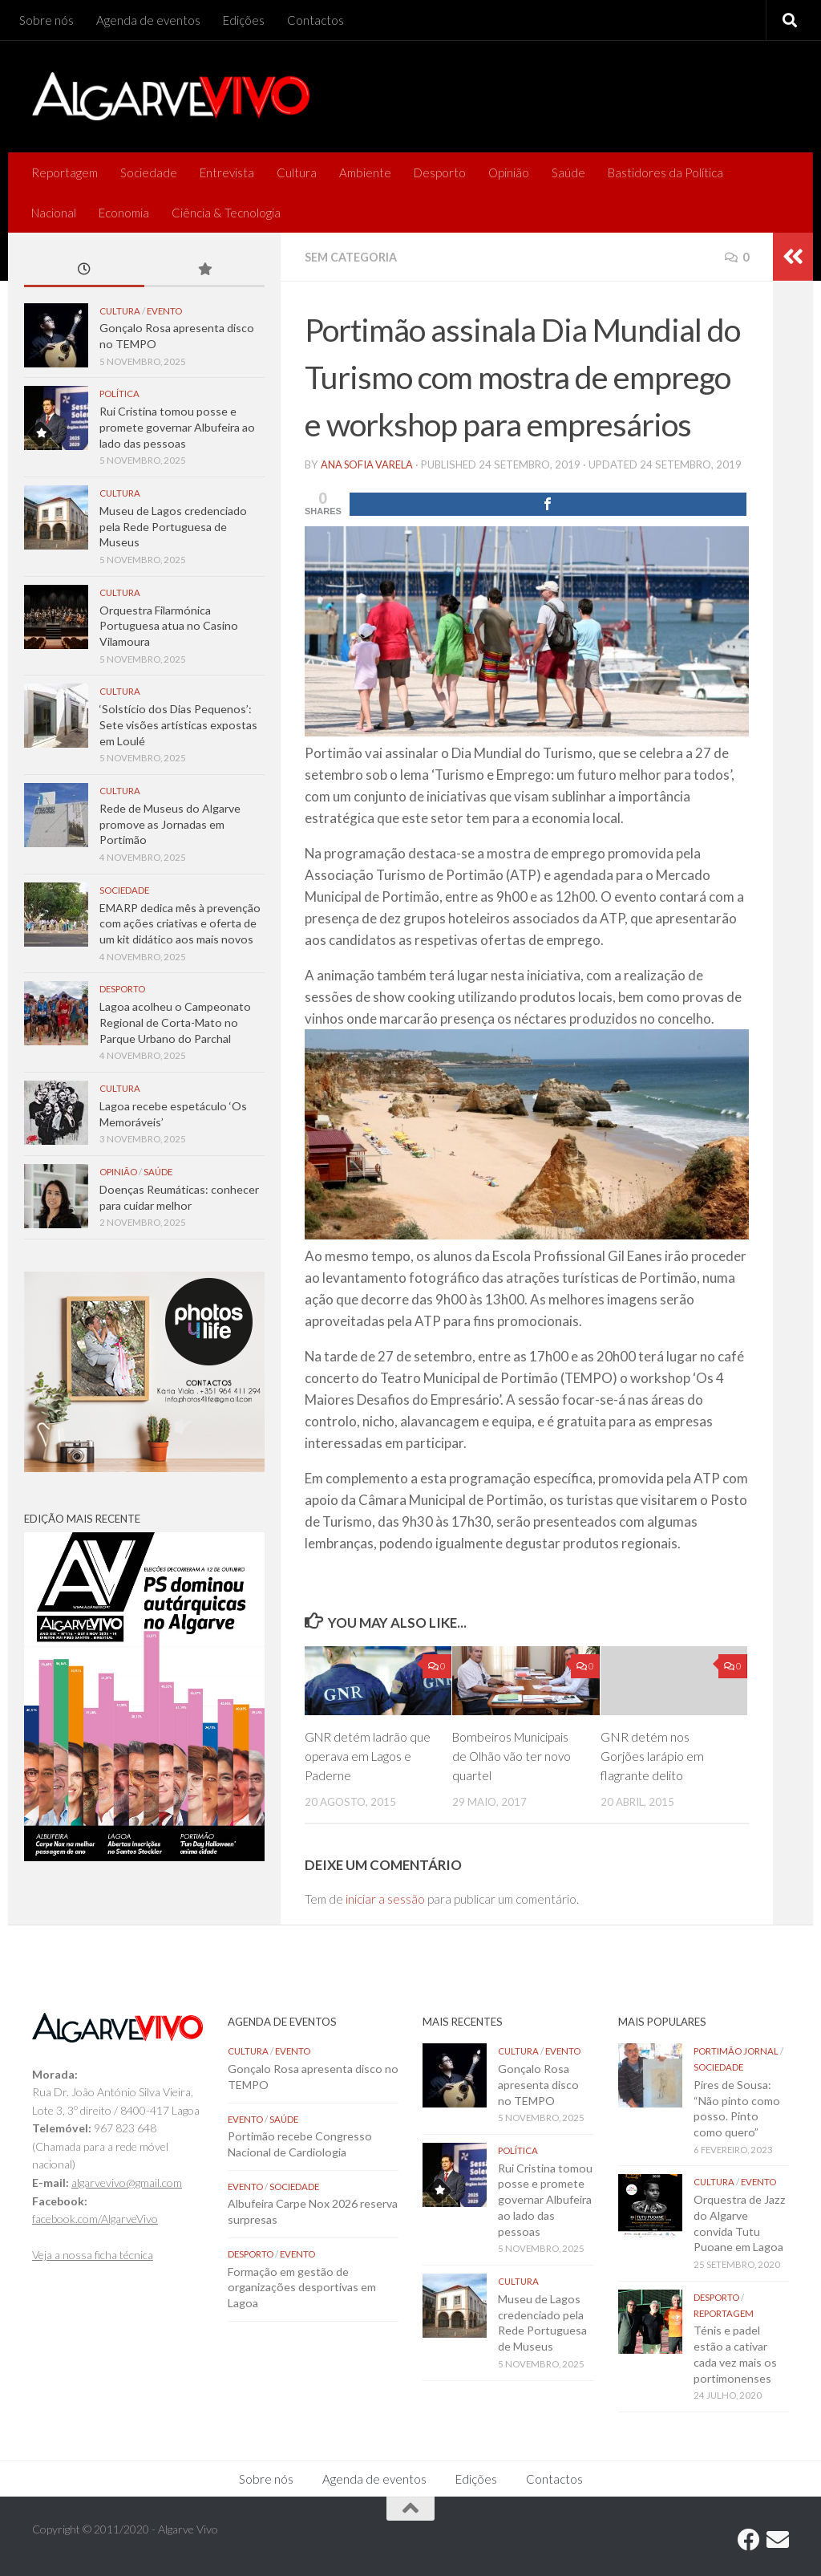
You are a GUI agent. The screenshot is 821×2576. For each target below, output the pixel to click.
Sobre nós (46, 20)
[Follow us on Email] (777, 2539)
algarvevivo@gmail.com (126, 2182)
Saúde (568, 172)
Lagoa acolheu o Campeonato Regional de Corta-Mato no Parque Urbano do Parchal (175, 1022)
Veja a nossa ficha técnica (92, 2254)
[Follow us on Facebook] (749, 2539)
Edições (244, 20)
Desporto (440, 172)
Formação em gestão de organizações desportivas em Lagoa (302, 2286)
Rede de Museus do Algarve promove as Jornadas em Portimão (170, 823)
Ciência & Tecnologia (226, 212)
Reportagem (64, 172)
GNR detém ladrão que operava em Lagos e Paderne (368, 1755)
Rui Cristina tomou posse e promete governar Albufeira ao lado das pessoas (177, 426)
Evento (164, 311)
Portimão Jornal (736, 2050)
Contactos (315, 20)
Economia (124, 212)
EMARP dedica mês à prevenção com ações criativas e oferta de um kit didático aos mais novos (180, 923)
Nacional (53, 212)
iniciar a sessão (385, 1898)
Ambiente (365, 172)
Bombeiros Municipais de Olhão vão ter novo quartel (512, 1755)
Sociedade (148, 172)
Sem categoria (354, 256)
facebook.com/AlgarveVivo (95, 2218)
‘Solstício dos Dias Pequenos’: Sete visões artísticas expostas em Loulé (178, 724)
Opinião (508, 172)
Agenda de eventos (148, 20)
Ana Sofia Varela (368, 463)
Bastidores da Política (665, 172)
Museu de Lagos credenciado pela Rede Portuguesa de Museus (173, 526)
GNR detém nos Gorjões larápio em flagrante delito (652, 1755)
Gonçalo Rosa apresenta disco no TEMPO (538, 2083)
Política (119, 393)
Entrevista (227, 172)
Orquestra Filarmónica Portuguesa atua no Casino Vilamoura (168, 625)
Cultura (297, 172)
